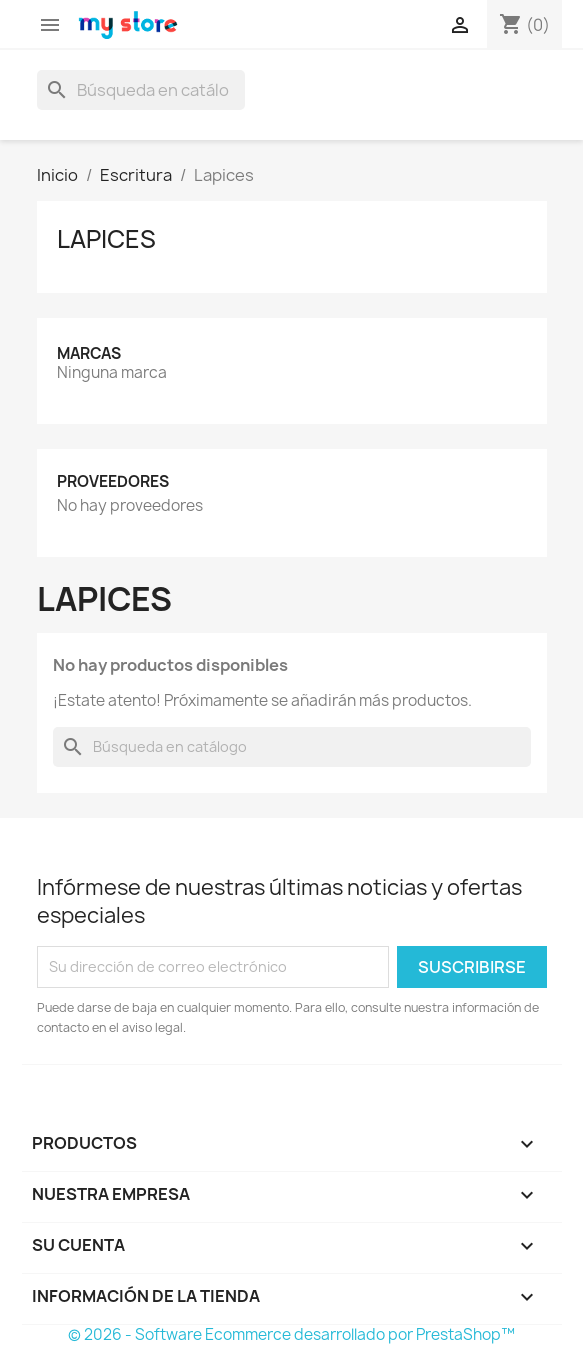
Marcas (89, 353)
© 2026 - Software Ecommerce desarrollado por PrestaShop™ (291, 1334)
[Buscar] (141, 90)
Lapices (106, 239)
